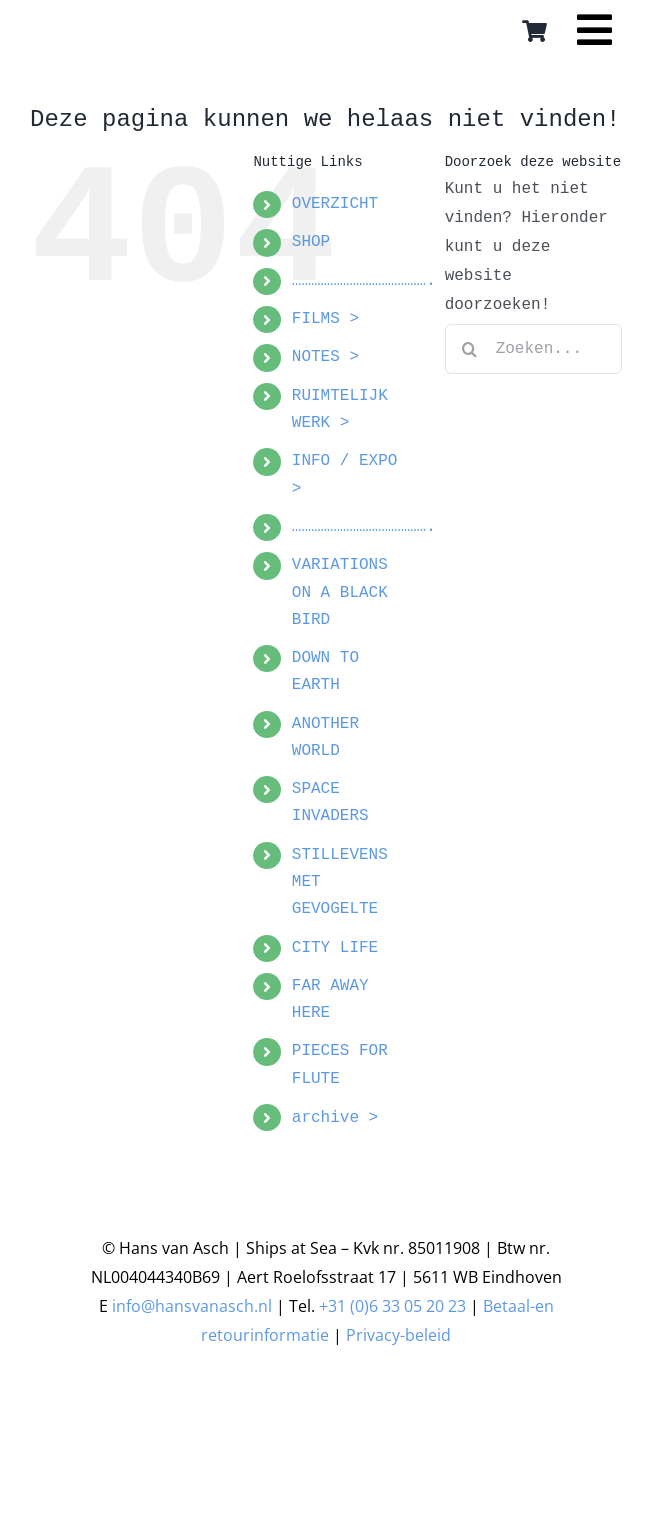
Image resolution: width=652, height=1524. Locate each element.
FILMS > (325, 319)
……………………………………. (364, 281)
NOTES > (325, 357)
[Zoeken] (470, 349)
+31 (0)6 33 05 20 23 (392, 1306)
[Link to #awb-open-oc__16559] (594, 37)
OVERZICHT (335, 204)
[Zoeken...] (533, 349)
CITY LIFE (335, 948)
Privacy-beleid (398, 1335)
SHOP (311, 242)
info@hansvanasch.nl (192, 1306)
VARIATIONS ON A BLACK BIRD (340, 592)
